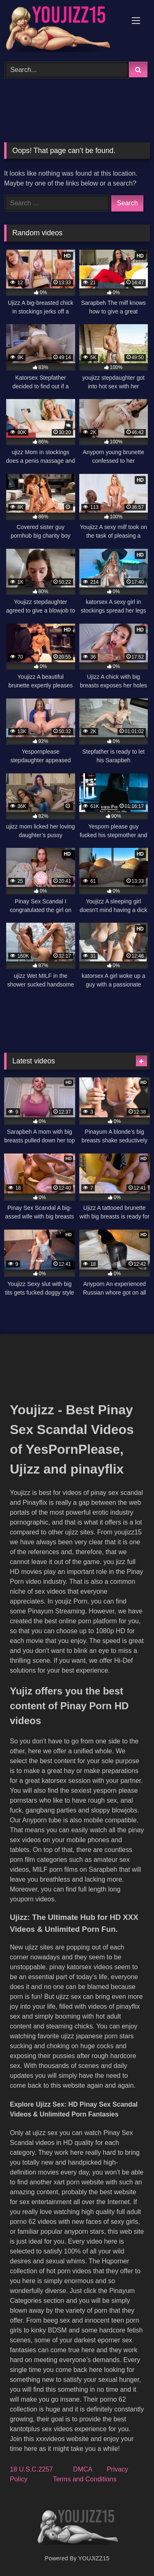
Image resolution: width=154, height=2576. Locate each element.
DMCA (82, 2469)
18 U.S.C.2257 (31, 2469)
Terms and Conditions (85, 2479)
